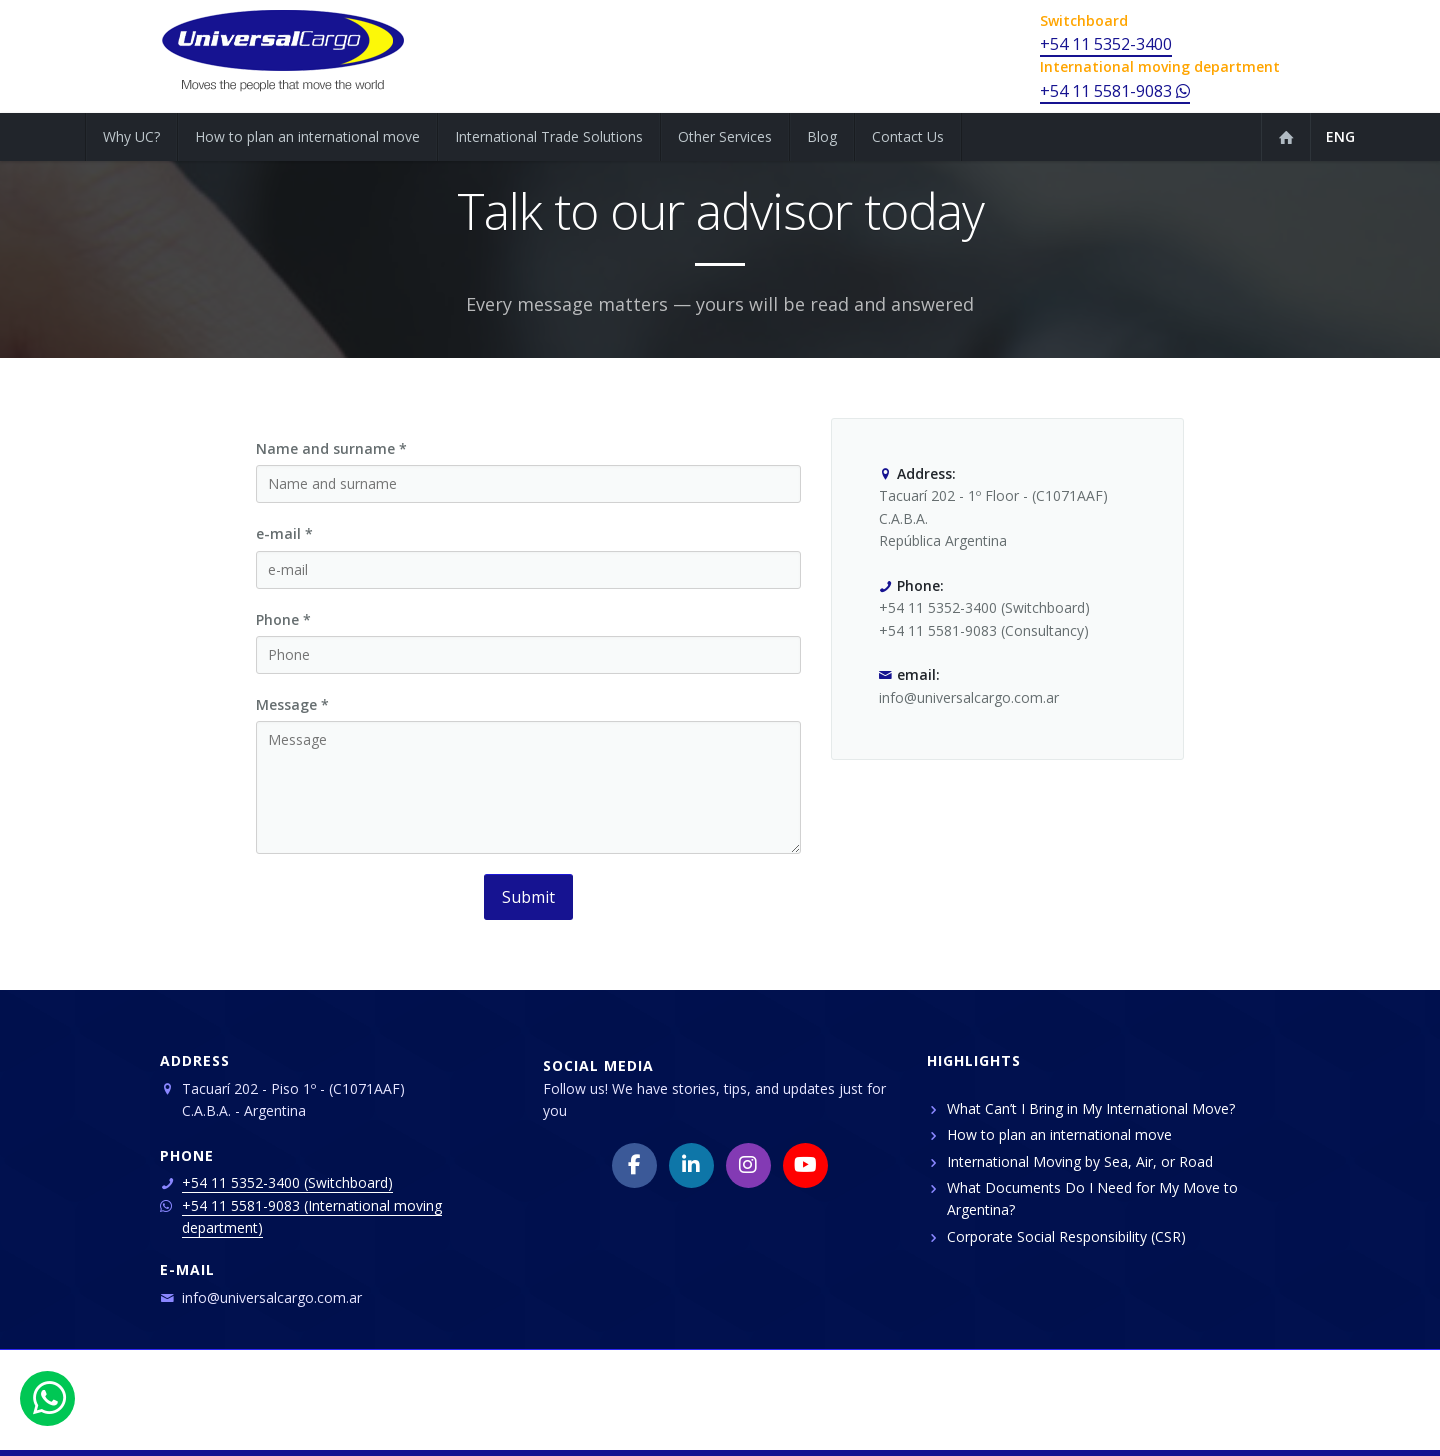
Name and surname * (331, 448)
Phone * (283, 619)
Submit (528, 897)
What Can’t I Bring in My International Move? (1091, 1108)
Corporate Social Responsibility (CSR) (1066, 1236)
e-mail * (284, 533)
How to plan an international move (1059, 1134)
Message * (292, 704)
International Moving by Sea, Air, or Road (1080, 1161)
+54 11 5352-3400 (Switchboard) (287, 1182)
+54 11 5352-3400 (1106, 44)
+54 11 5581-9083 (1115, 91)
